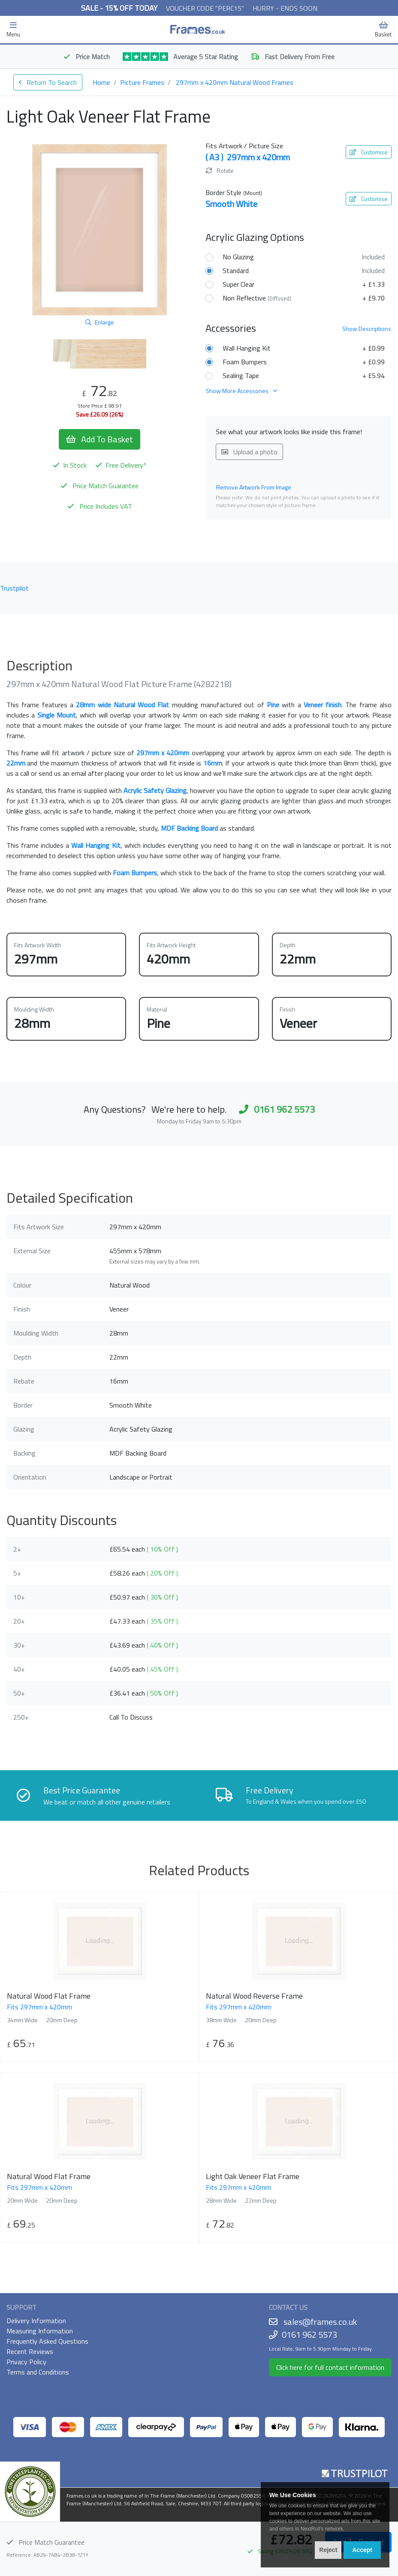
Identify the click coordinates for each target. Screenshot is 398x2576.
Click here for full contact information (330, 2367)
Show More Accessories (241, 390)
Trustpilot (14, 588)
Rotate (220, 170)
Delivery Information (36, 2320)
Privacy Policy (26, 2362)
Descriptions (366, 328)
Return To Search (48, 82)
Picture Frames (142, 82)
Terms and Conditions (37, 2372)
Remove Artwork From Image (253, 487)
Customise (369, 151)
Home (101, 82)
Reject (328, 2549)
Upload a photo (249, 452)
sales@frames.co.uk (320, 2321)
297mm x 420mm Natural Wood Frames (234, 82)
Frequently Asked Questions (47, 2341)
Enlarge (99, 322)
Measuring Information (39, 2331)
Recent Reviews (29, 2351)
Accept (362, 2549)
